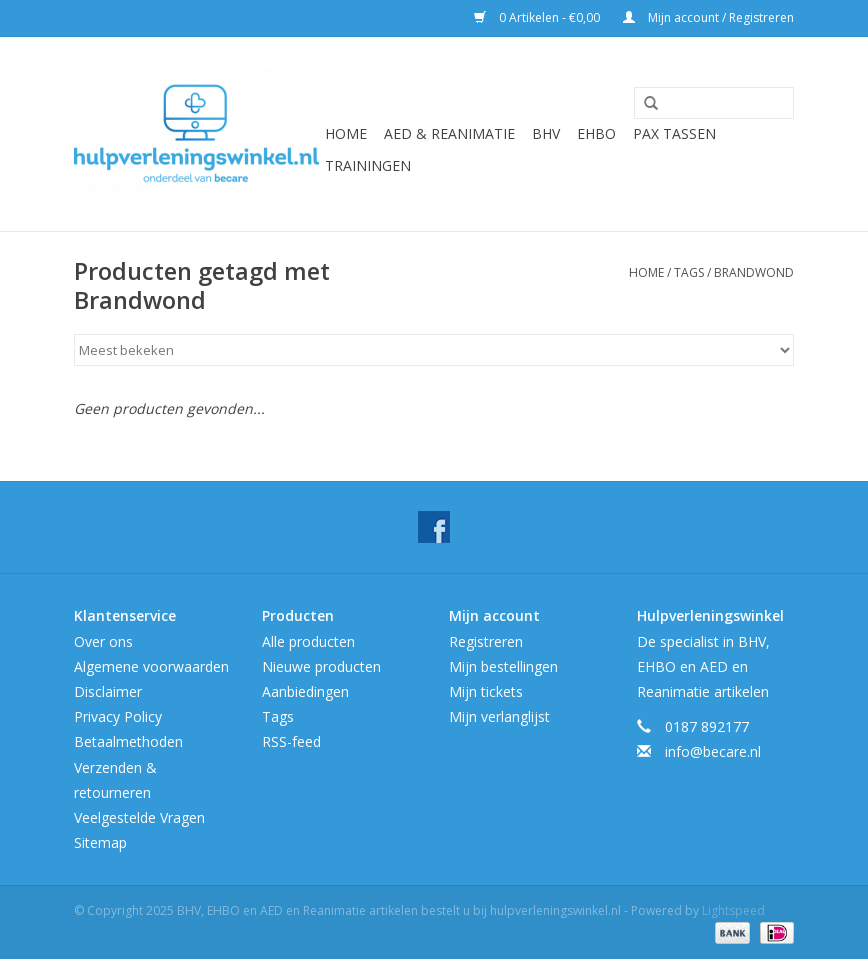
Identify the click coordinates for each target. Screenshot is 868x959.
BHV (546, 133)
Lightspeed (733, 910)
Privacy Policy (118, 716)
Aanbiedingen (305, 691)
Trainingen (368, 165)
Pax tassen (674, 133)
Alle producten (308, 641)
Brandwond (754, 272)
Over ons (103, 641)
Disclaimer (108, 691)
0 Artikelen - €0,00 (538, 17)
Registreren (486, 641)
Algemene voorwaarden (151, 666)
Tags (689, 272)
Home (346, 133)
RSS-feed (291, 741)
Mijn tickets (486, 691)
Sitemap (100, 842)
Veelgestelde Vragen (139, 817)
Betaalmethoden (128, 741)
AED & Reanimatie (449, 133)
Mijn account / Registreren (708, 17)
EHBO (596, 133)
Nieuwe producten (321, 666)
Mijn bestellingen (503, 666)
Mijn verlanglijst (499, 716)
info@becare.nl (713, 751)
